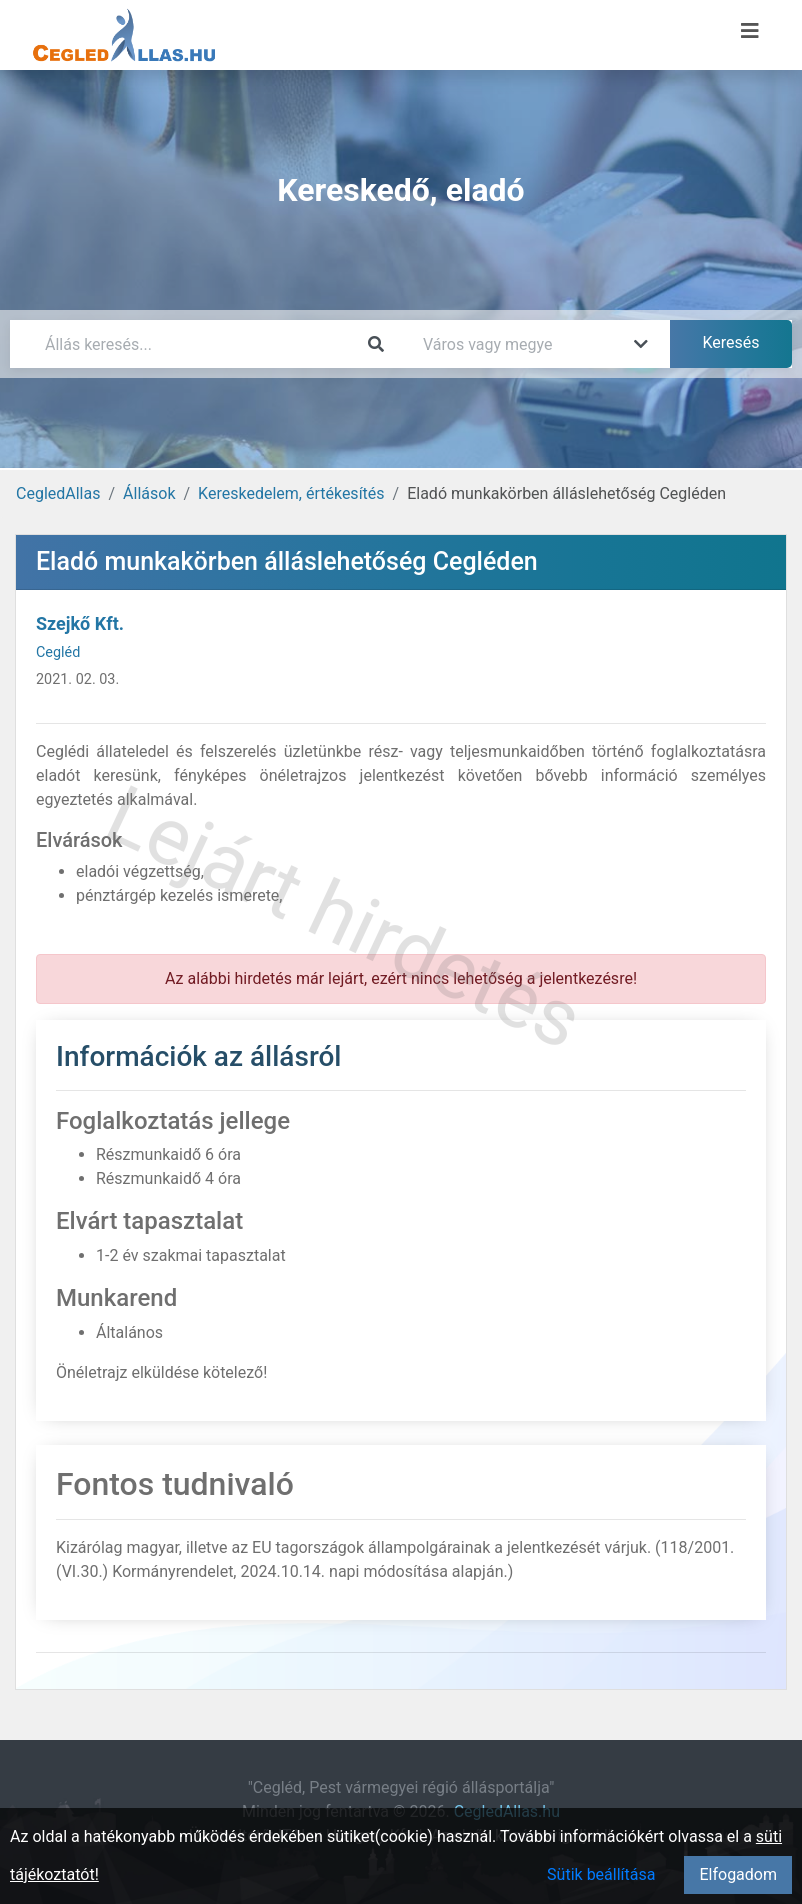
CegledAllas (58, 493)
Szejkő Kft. (80, 623)
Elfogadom (738, 1874)
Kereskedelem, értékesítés (291, 493)
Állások (149, 493)
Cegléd (58, 652)
